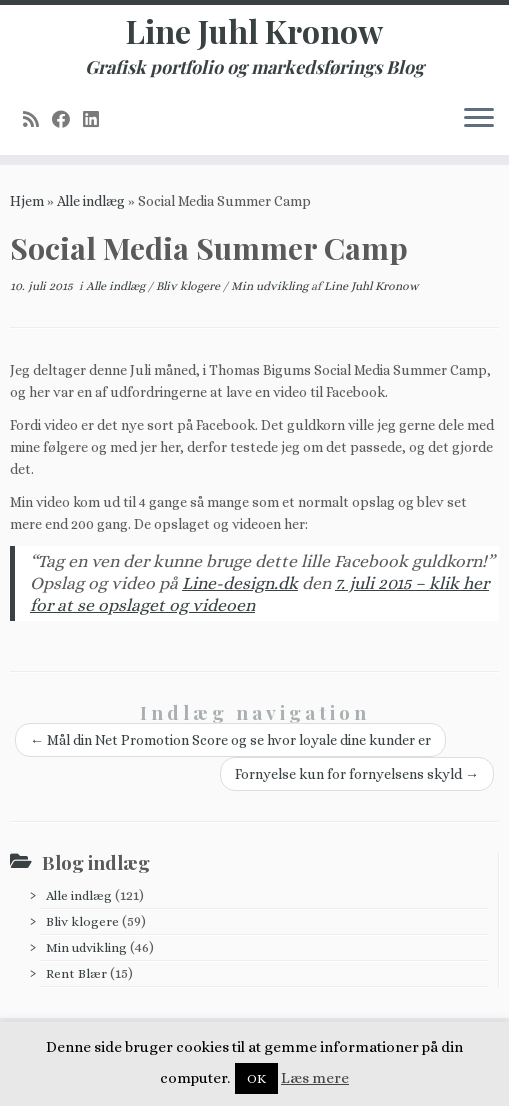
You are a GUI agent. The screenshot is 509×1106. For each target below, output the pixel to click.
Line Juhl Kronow (254, 31)
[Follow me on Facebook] (67, 119)
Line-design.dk (240, 583)
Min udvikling (271, 286)
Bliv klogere (189, 286)
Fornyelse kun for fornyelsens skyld (357, 774)
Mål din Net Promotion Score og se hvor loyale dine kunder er (230, 740)
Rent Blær (76, 973)
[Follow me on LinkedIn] (97, 119)
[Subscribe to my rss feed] (37, 119)
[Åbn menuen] (479, 119)
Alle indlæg (91, 201)
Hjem (27, 201)
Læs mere (315, 1078)
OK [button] (256, 1078)
